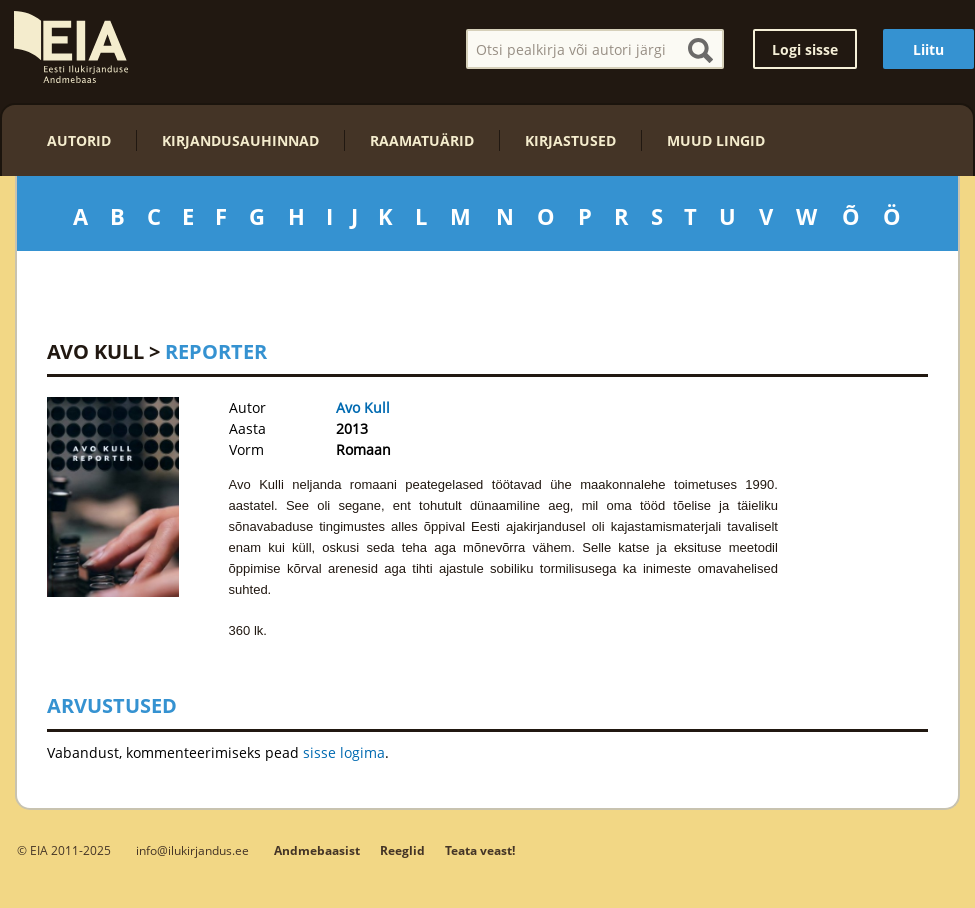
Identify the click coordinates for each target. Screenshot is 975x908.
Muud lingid (716, 140)
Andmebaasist (317, 850)
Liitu (928, 49)
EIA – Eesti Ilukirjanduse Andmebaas (71, 47)
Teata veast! (480, 850)
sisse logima (344, 752)
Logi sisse (805, 49)
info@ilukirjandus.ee (192, 850)
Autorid (79, 140)
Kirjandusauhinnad (240, 140)
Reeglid (402, 850)
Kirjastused (570, 140)
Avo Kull (95, 351)
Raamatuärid (422, 140)
